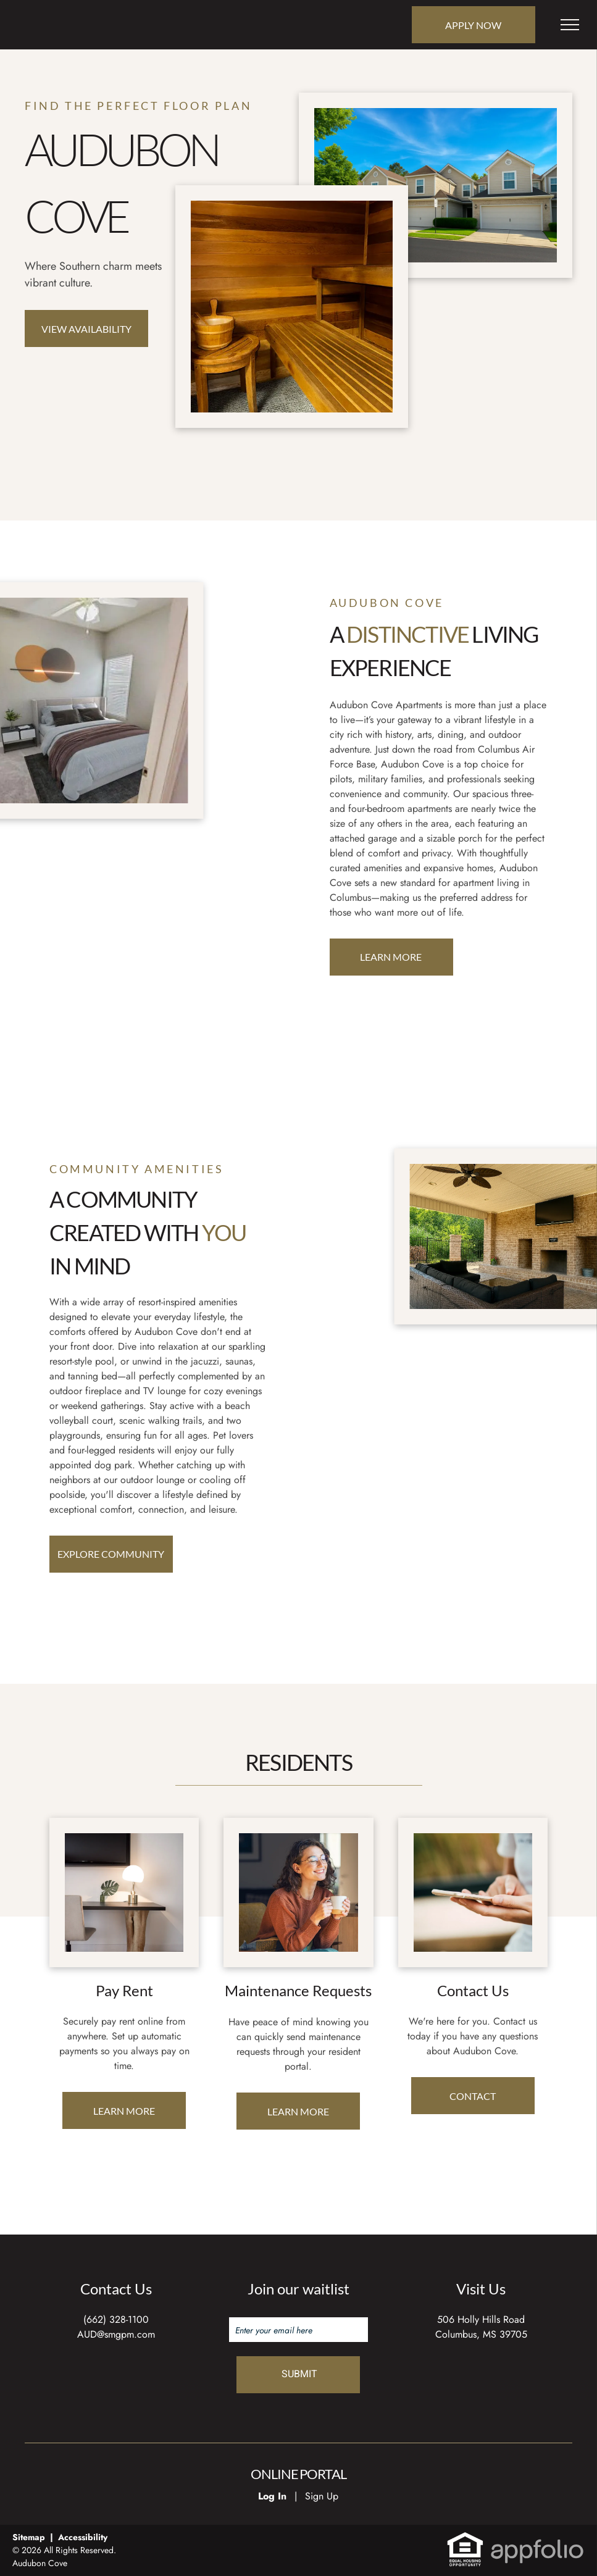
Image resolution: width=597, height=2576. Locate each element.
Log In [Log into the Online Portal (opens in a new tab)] (272, 2496)
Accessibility (82, 2537)
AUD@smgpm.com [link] (116, 2334)
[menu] (570, 25)
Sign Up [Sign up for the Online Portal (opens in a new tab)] (321, 2496)
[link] (465, 2538)
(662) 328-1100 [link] (116, 2319)
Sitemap (28, 2537)
